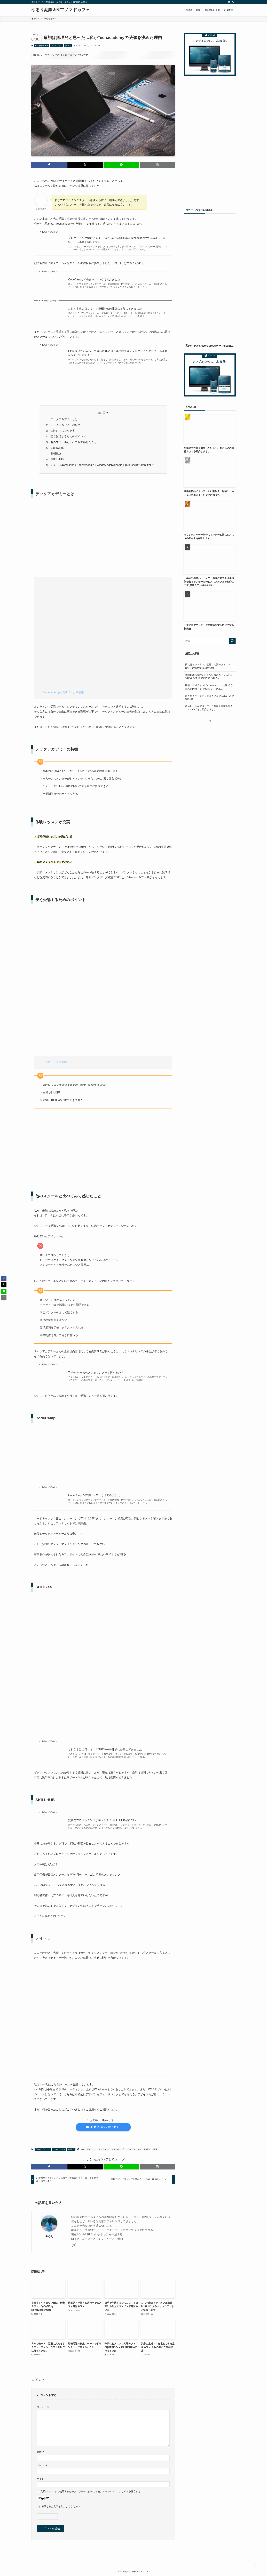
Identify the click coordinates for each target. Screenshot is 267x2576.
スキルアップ (56, 46)
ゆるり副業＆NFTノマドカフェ (60, 10)
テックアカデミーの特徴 (65, 425)
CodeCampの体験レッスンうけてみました (94, 279)
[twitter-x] (74, 2245)
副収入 (68, 46)
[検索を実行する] (232, 641)
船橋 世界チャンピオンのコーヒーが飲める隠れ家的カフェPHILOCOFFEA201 (209, 687)
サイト (40, 2478)
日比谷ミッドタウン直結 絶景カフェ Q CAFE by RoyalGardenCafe (207, 666)
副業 (155, 2149)
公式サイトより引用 (54, 1061)
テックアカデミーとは (64, 419)
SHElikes (55, 453)
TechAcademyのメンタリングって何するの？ (95, 1372)
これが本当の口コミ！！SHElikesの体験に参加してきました (105, 308)
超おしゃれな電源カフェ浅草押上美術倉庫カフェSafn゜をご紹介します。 (209, 708)
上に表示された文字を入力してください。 (59, 2506)
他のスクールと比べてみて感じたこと (73, 442)
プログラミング (134, 2149)
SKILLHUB (57, 459)
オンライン (103, 2149)
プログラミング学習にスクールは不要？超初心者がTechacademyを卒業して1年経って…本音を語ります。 (117, 240)
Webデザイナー (41, 46)
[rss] (229, 2)
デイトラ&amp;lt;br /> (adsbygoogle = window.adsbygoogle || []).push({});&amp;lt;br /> (102, 465)
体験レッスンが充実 (62, 430)
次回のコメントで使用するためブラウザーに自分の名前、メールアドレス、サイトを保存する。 (91, 2491)
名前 (41, 2452)
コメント (43, 2407)
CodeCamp (57, 447)
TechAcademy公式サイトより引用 (63, 692)
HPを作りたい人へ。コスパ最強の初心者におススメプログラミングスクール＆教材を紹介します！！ (117, 353)
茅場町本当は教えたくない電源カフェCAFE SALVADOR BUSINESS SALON (208, 677)
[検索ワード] (210, 641)
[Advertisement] (103, 1147)
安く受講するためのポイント (68, 436)
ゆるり (49, 2236)
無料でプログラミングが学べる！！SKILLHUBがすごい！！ (104, 1820)
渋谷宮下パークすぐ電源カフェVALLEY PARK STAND (209, 697)
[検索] (233, 2)
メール (42, 2465)
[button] (49, 165)
